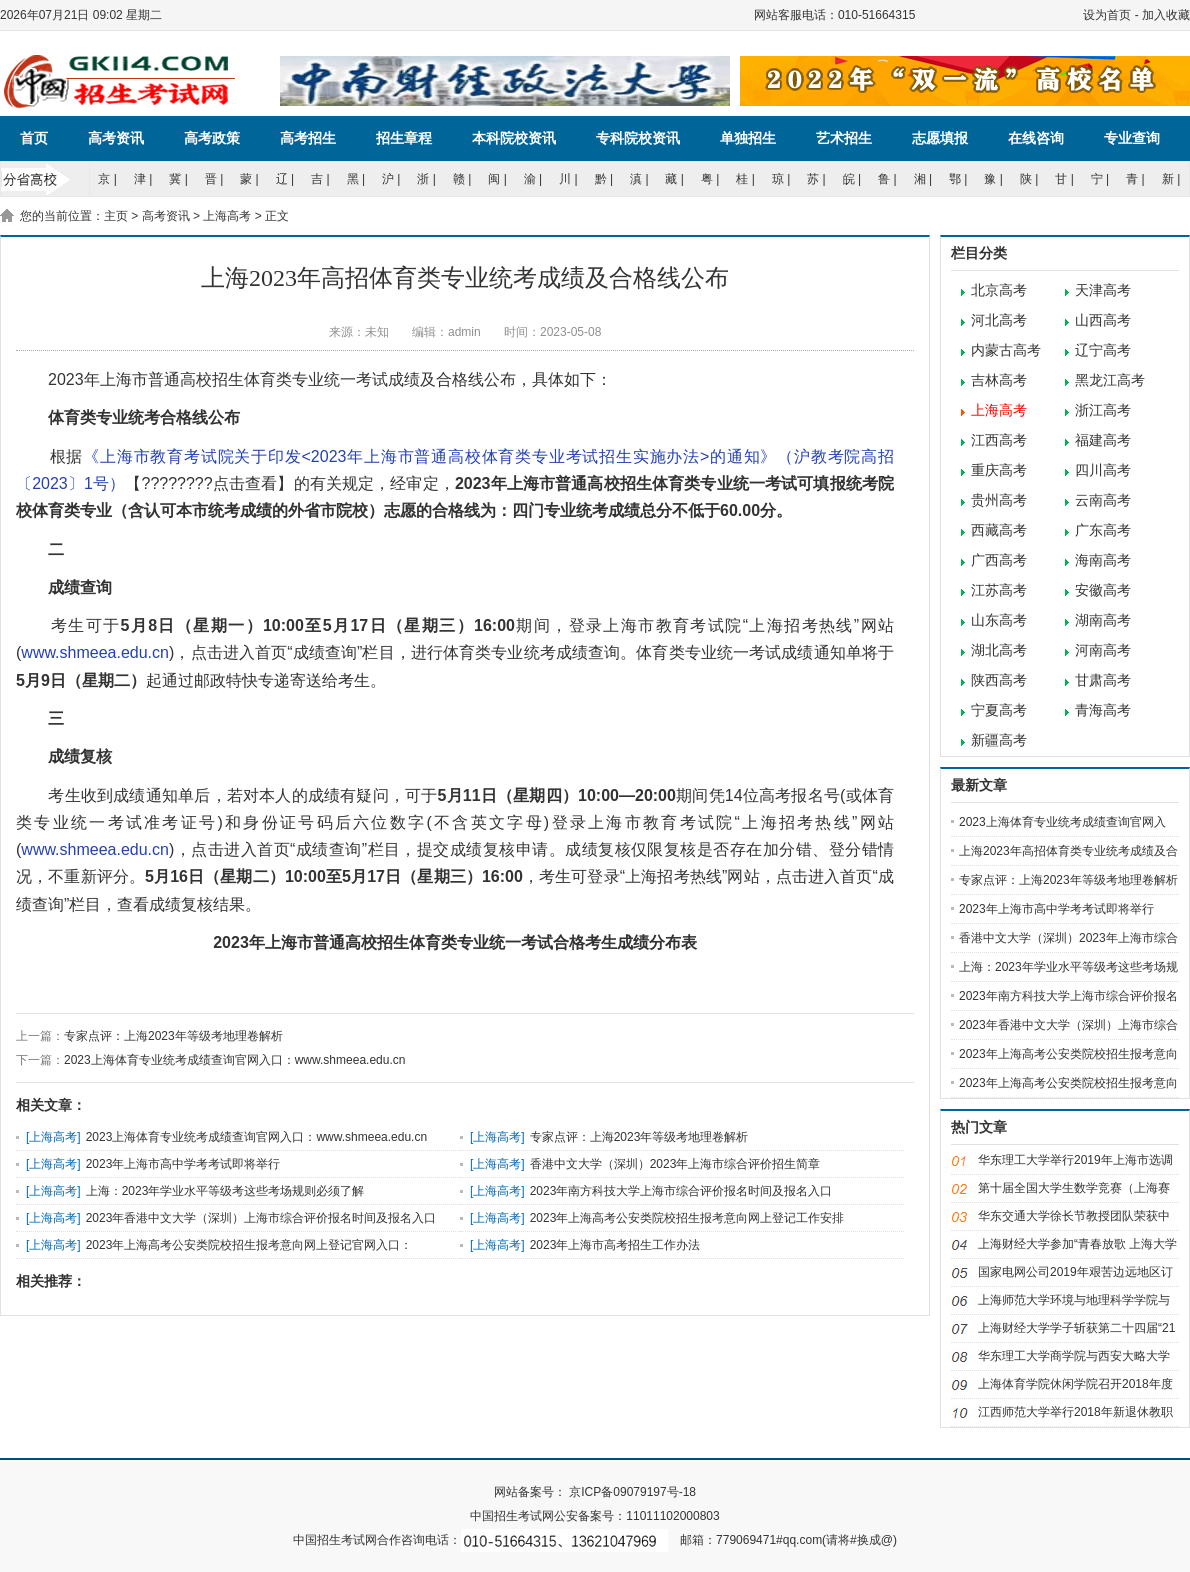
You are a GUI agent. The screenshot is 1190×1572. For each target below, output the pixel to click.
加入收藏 (1166, 15)
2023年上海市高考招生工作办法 (615, 1245)
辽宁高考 (1103, 350)
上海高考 (227, 216)
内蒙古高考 (1006, 350)
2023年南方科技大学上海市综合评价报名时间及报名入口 (681, 1191)
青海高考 (1103, 710)
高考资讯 (116, 138)
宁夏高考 (999, 710)
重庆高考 (999, 470)
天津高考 (1103, 290)
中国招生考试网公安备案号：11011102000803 (594, 1516)
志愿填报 (940, 138)
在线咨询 (1036, 138)
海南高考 (1103, 560)
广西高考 (999, 560)
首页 (34, 138)
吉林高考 (999, 380)
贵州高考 (999, 500)
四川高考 (1103, 470)
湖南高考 (1103, 620)
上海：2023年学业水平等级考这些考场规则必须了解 (225, 1191)
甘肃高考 (1103, 680)
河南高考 (1103, 650)
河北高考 (999, 320)
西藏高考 (999, 530)
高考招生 (308, 138)
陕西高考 (999, 680)
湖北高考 (999, 650)
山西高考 (1103, 320)
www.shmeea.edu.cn (95, 652)
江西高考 (999, 440)
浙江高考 (1103, 410)
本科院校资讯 (514, 138)
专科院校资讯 (638, 138)
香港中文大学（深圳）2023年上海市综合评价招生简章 (675, 1164)
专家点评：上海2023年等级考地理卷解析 (173, 1036)
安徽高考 (1103, 590)
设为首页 (1107, 15)
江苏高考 (999, 590)
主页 (116, 216)
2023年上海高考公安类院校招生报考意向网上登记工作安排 (687, 1218)
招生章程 (404, 138)
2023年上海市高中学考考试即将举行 (183, 1164)
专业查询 (1132, 138)
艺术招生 (844, 138)
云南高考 (1103, 500)
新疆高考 (999, 740)
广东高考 (1103, 530)
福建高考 (1103, 440)
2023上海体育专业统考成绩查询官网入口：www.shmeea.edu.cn (234, 1060)
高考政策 (212, 138)
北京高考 (999, 290)
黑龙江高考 (1110, 380)
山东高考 (999, 620)
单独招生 (748, 138)
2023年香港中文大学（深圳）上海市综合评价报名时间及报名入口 (261, 1218)
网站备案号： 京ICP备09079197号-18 (595, 1492)
